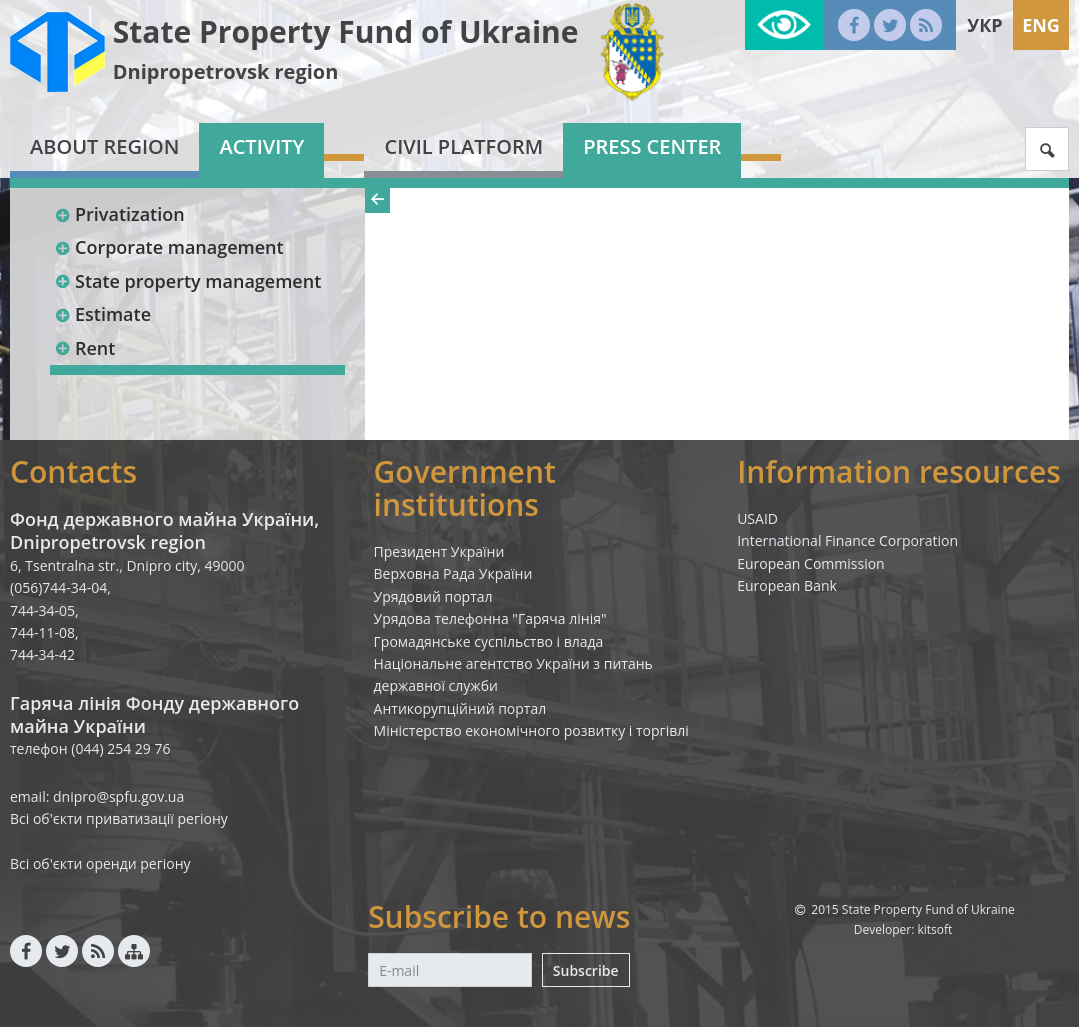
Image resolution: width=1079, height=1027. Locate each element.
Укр (984, 25)
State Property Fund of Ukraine (346, 31)
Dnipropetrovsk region (226, 71)
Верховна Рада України (453, 573)
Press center (652, 146)
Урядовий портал (433, 596)
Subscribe (586, 970)
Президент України (439, 551)
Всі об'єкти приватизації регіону (119, 818)
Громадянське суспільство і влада (489, 641)
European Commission (811, 563)
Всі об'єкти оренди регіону (100, 863)
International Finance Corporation (847, 540)
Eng (1041, 25)
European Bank (787, 585)
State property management (187, 281)
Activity (261, 146)
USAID (757, 518)
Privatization (119, 214)
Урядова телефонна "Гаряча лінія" (490, 618)
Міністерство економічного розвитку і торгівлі (531, 730)
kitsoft (934, 929)
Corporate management (169, 247)
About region (104, 146)
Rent (84, 348)
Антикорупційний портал (460, 708)
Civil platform (463, 146)
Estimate (102, 314)
